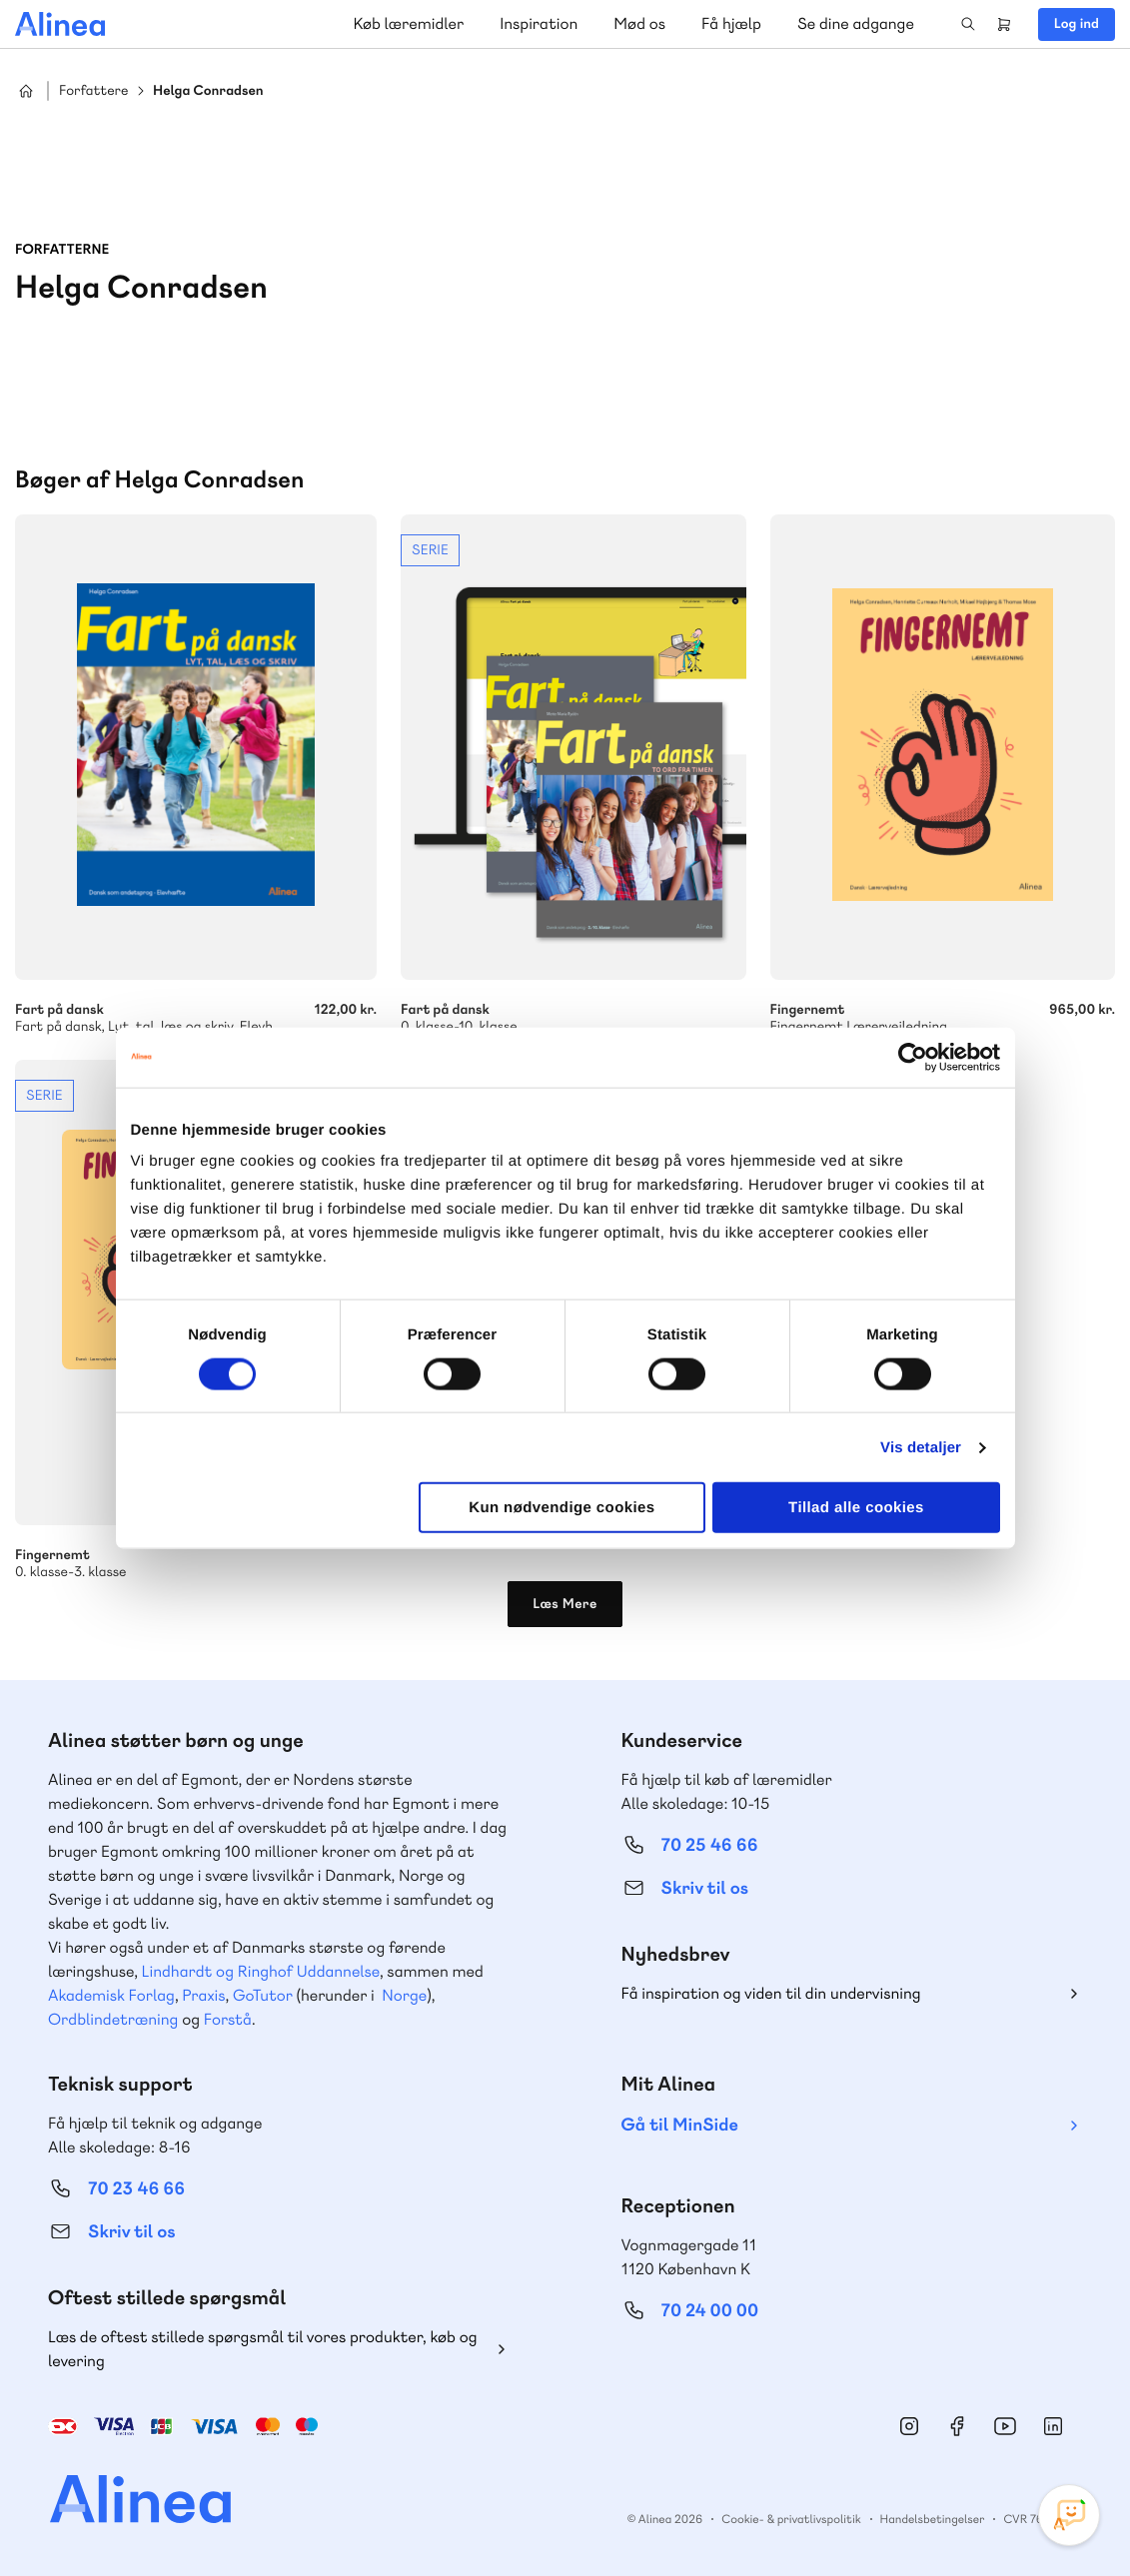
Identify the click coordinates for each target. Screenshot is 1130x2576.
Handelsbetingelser (932, 2519)
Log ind (1076, 24)
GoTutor (263, 1995)
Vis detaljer (920, 1446)
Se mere (573, 775)
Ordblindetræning (113, 2019)
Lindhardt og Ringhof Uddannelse (261, 1971)
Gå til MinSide (679, 2125)
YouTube (1005, 2426)
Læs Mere (565, 1604)
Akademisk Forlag (111, 1995)
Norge (404, 1995)
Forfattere (93, 91)
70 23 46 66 (136, 2188)
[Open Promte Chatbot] (1069, 2515)
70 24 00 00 (710, 2310)
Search (968, 24)
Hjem (26, 91)
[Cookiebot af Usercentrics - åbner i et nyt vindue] (912, 1057)
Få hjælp (731, 23)
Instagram (909, 2426)
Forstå (228, 2019)
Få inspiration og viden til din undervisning (771, 1993)
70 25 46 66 (709, 1845)
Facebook (957, 2426)
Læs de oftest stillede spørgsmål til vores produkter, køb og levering (263, 2348)
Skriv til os (704, 1888)
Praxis (203, 1995)
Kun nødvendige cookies (561, 1507)
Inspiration (538, 23)
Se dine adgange (855, 23)
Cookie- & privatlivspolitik (790, 2519)
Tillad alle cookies (856, 1507)
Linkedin (1053, 2426)
